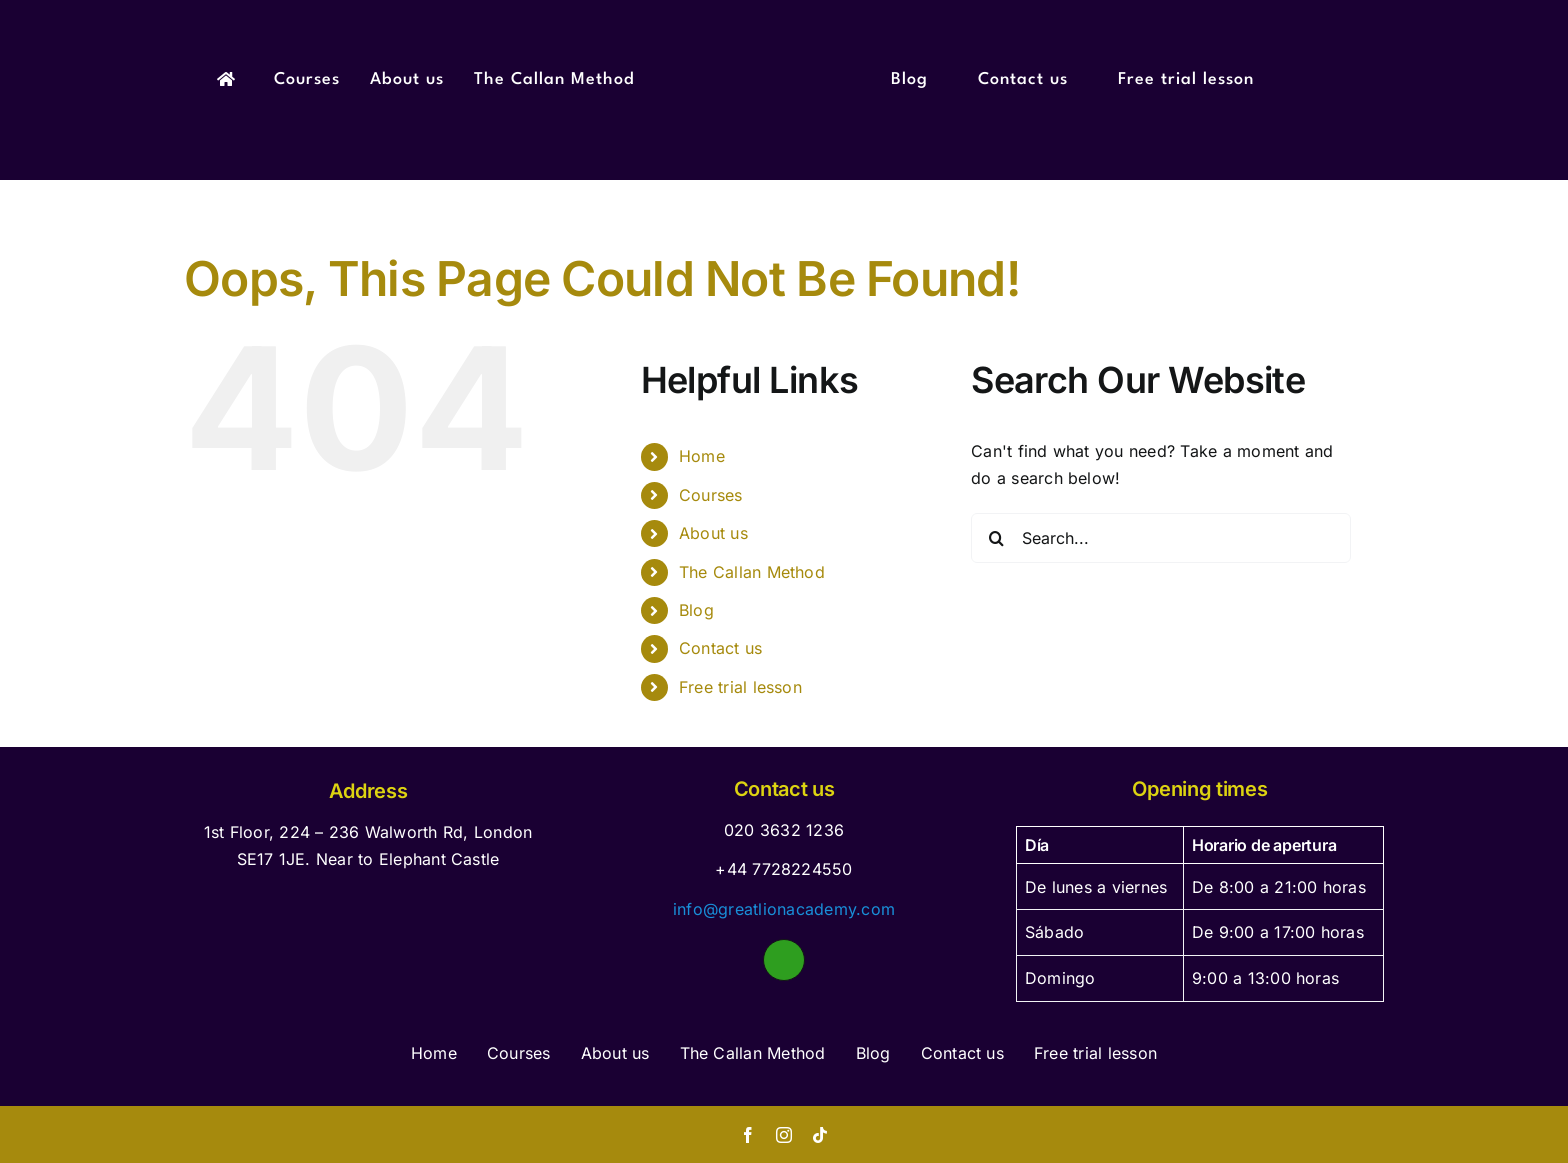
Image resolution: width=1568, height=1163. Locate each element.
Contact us (720, 648)
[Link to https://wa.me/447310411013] (784, 960)
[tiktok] (820, 1135)
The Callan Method (752, 572)
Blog (696, 610)
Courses (711, 495)
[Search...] (1161, 538)
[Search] (996, 538)
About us (713, 533)
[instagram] (784, 1135)
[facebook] (748, 1135)
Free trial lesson (740, 687)
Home (702, 456)
